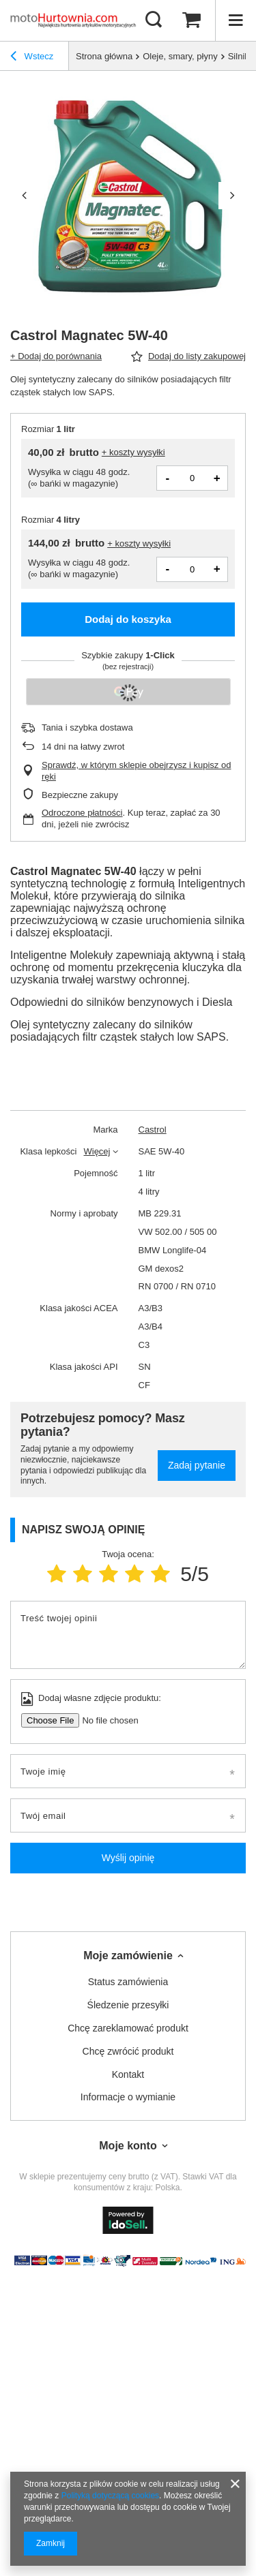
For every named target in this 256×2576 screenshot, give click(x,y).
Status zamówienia (128, 1981)
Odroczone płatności (82, 813)
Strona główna (104, 56)
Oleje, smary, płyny (180, 56)
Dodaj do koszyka (128, 619)
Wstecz (31, 58)
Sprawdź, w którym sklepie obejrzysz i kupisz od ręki (136, 771)
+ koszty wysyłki (133, 452)
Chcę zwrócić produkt (128, 2051)
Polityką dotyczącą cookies (110, 2495)
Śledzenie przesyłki (128, 2004)
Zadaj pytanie (196, 1465)
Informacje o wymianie (128, 2096)
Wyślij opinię (128, 1857)
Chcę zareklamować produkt (128, 2028)
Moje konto (127, 2145)
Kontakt (128, 2074)
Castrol (153, 1129)
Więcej (96, 1151)
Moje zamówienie (128, 1955)
